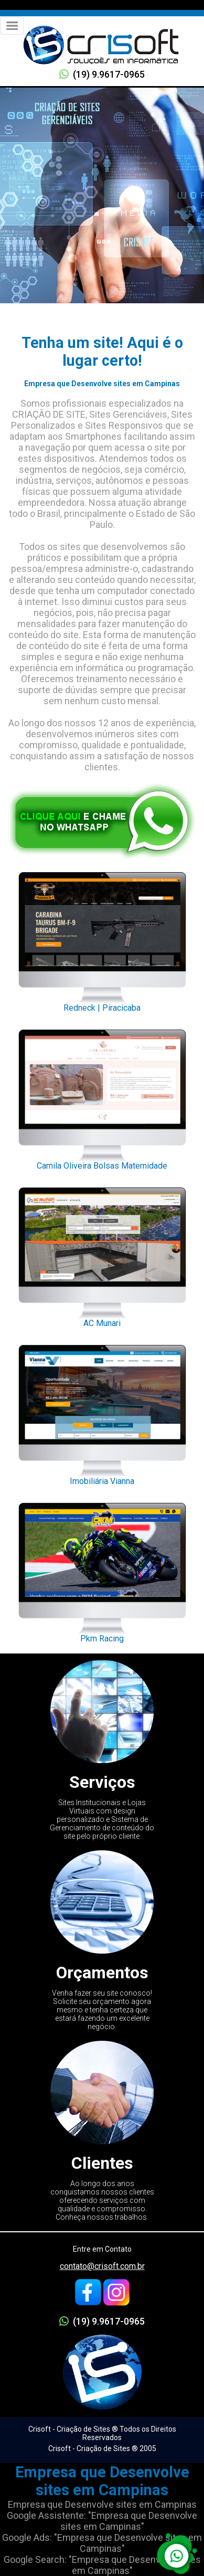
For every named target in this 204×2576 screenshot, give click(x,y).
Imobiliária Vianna (102, 1412)
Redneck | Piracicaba (102, 939)
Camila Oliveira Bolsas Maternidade (102, 1097)
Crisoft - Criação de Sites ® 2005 (102, 2448)
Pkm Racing (102, 1570)
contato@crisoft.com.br (102, 2266)
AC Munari (102, 1255)
